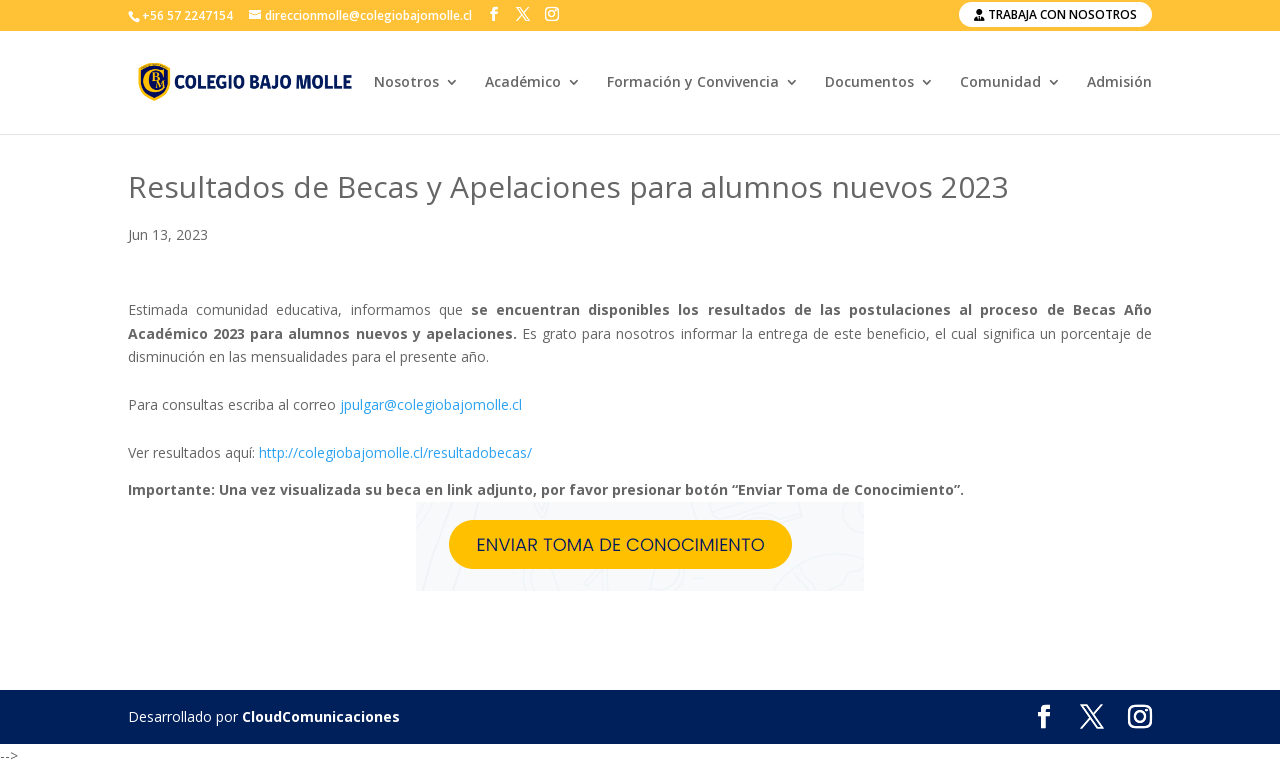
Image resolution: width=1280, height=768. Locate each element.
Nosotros (406, 83)
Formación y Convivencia (693, 83)
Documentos (869, 83)
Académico (523, 83)
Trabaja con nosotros (1055, 14)
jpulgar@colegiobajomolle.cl (431, 404)
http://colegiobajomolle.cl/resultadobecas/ (395, 452)
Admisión (1119, 83)
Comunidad (1000, 83)
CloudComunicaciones (321, 716)
